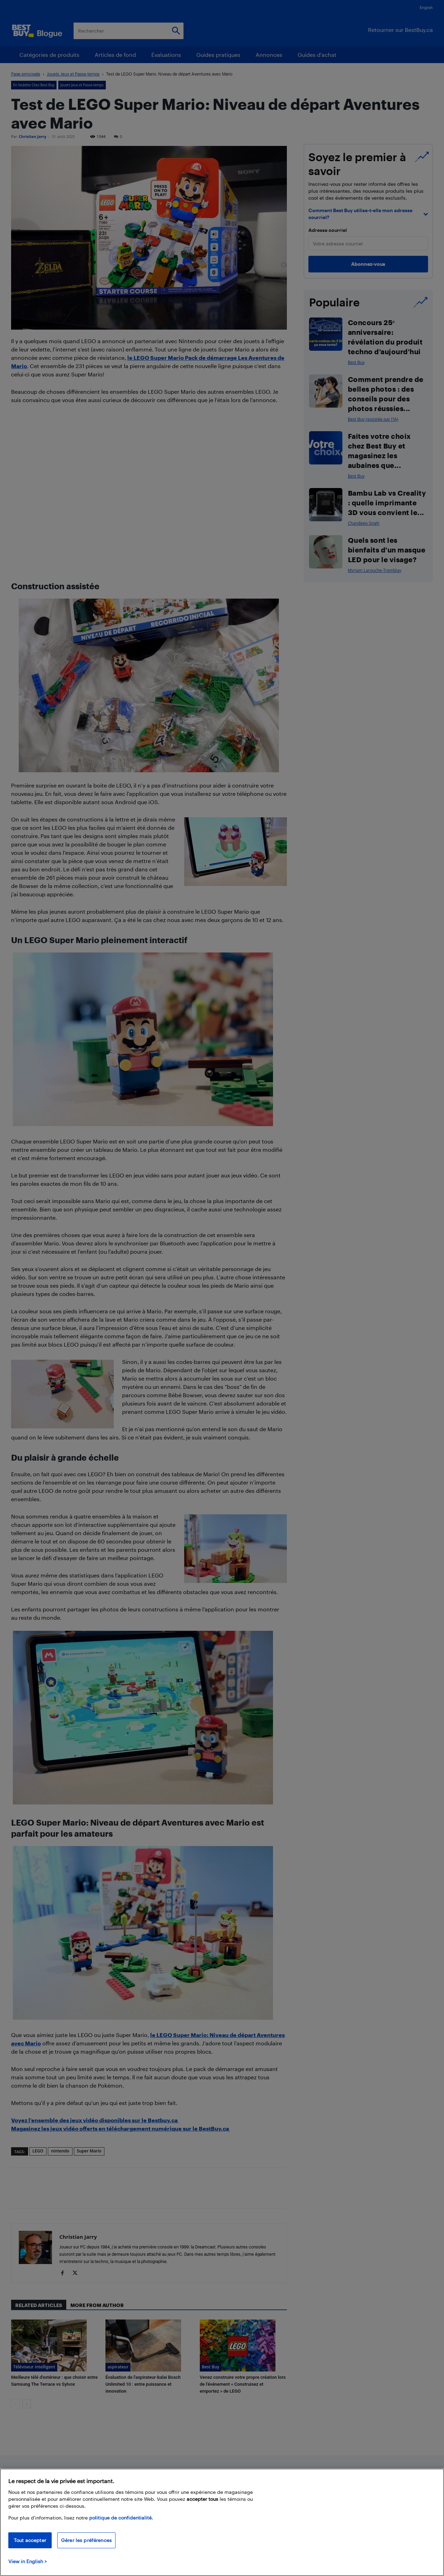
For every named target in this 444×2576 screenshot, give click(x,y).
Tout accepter (30, 2540)
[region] (222, 2522)
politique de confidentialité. (121, 2518)
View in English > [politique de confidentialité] (27, 2561)
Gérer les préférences (86, 2540)
